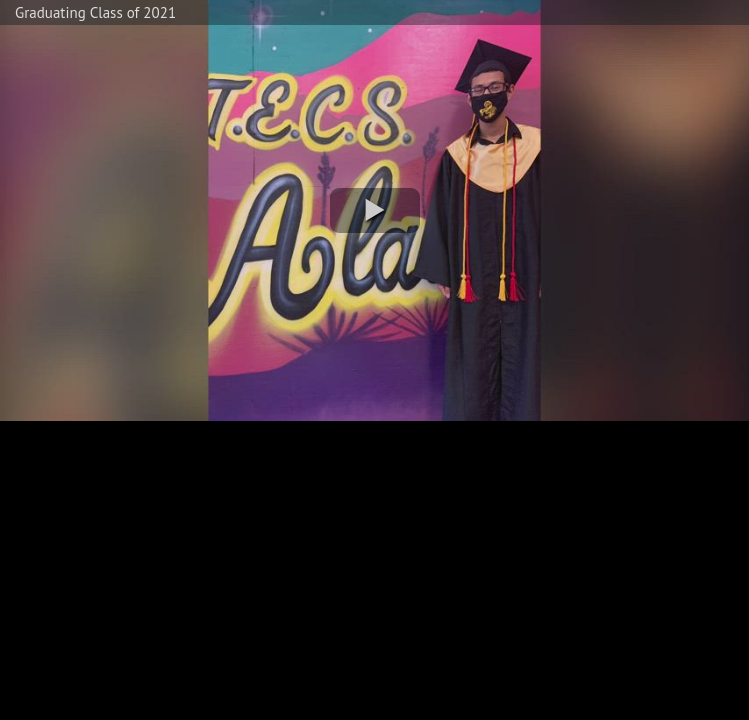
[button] (375, 210)
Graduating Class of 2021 (95, 12)
